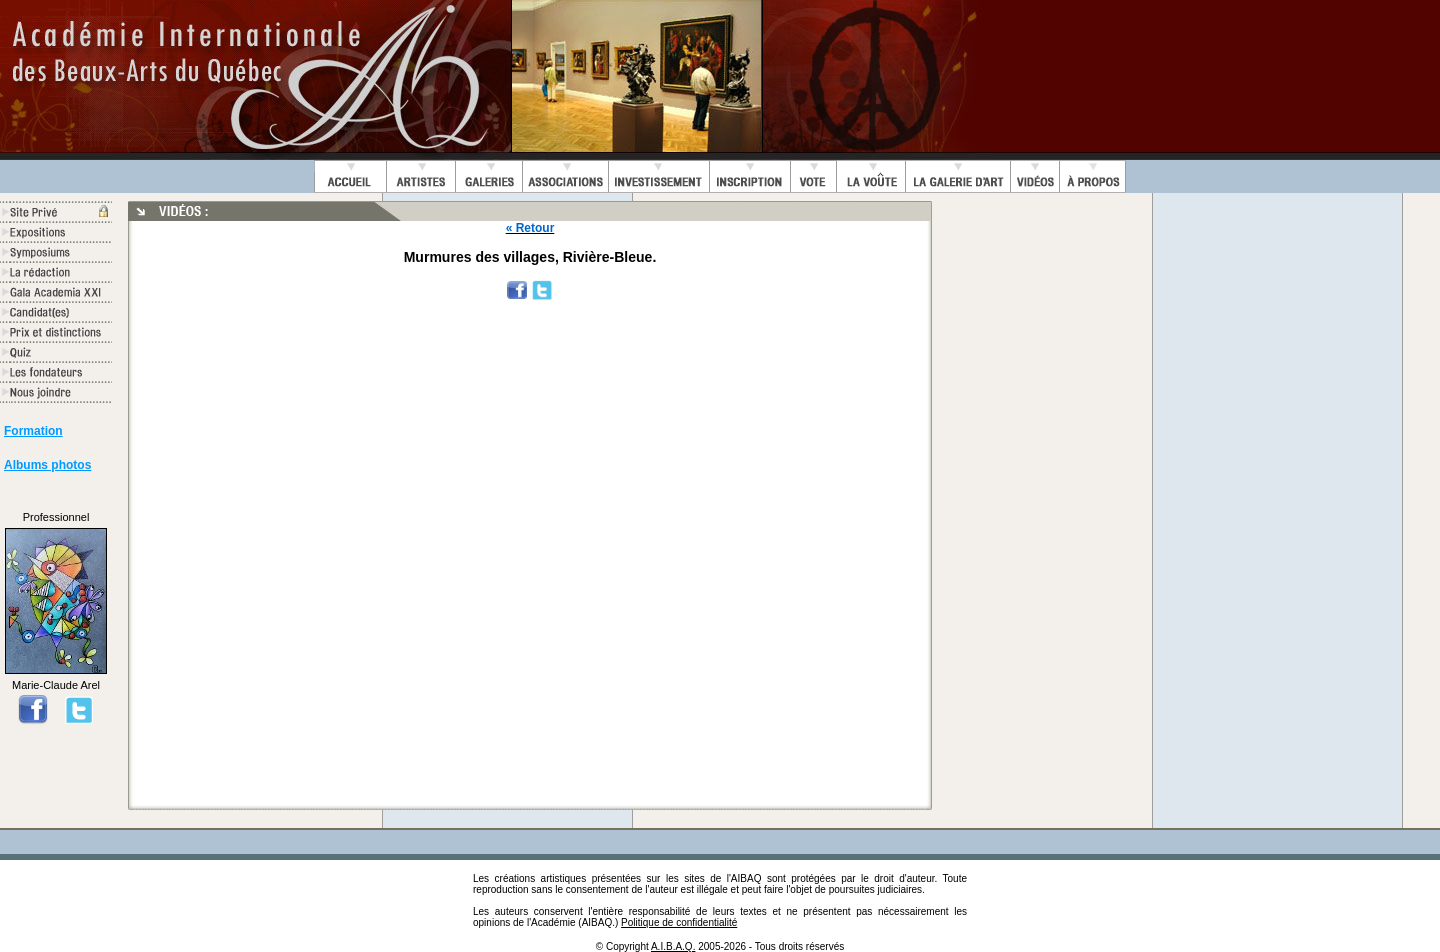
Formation (33, 431)
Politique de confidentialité (679, 922)
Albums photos (47, 465)
